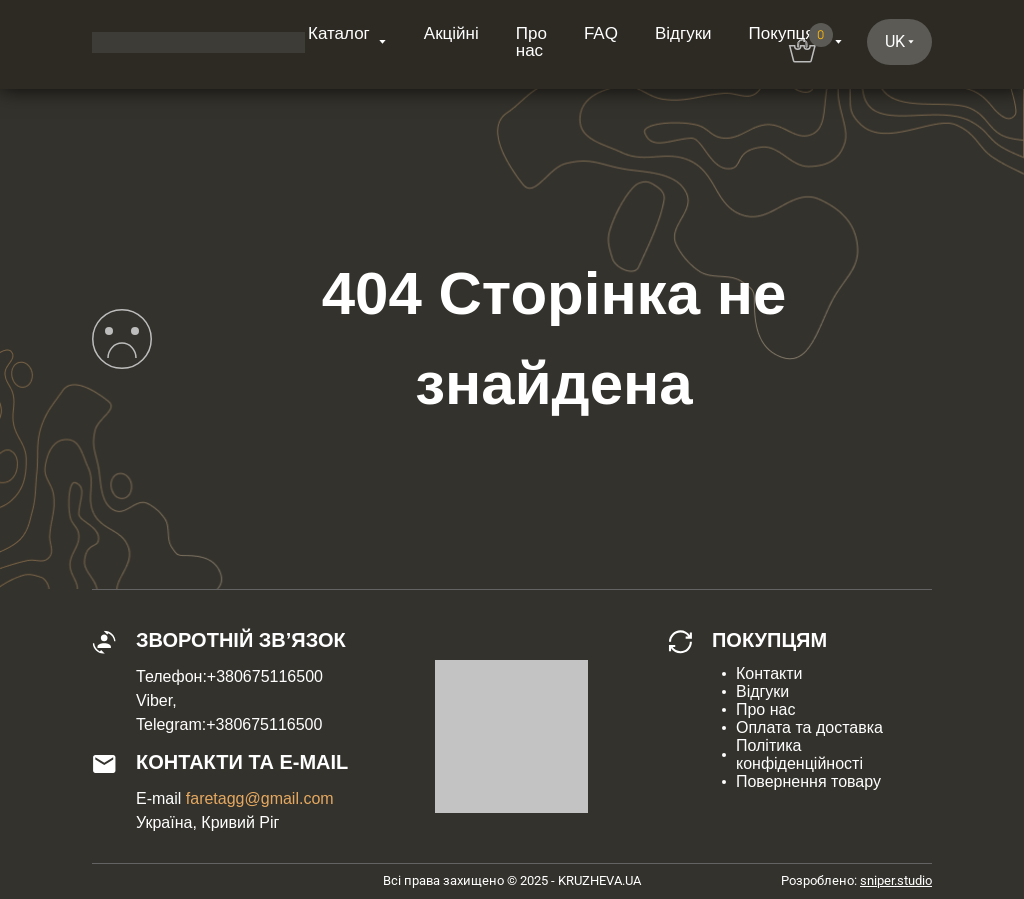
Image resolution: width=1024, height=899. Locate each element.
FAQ (601, 33)
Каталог (339, 33)
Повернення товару (808, 781)
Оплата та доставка (809, 727)
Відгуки (683, 33)
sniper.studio (896, 880)
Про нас (531, 42)
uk (895, 41)
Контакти (769, 673)
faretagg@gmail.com (260, 798)
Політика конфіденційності (799, 754)
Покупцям (788, 33)
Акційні (451, 33)
